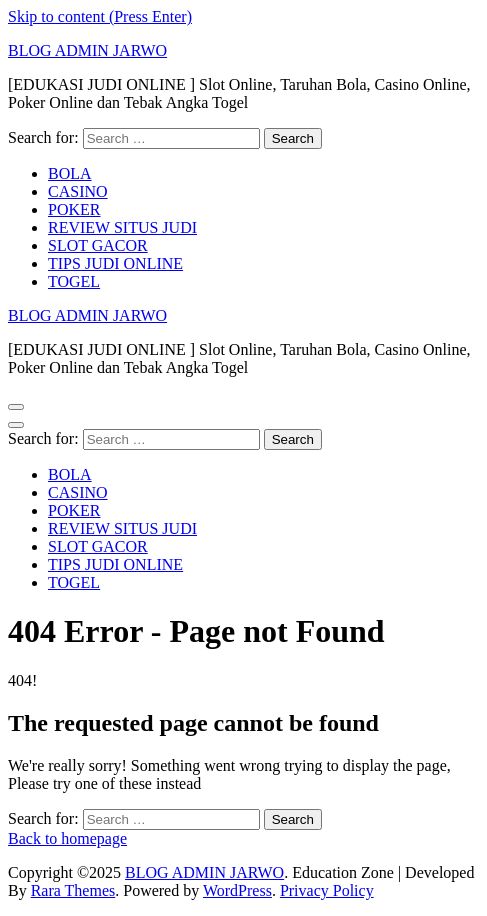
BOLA (70, 173)
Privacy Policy (327, 890)
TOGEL (74, 281)
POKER (74, 209)
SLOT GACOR (98, 245)
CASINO (78, 191)
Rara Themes (73, 890)
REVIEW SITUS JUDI (122, 227)
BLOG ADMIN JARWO (87, 50)
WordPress (237, 890)
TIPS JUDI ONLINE (115, 263)
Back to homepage (67, 838)
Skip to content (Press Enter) (100, 16)
